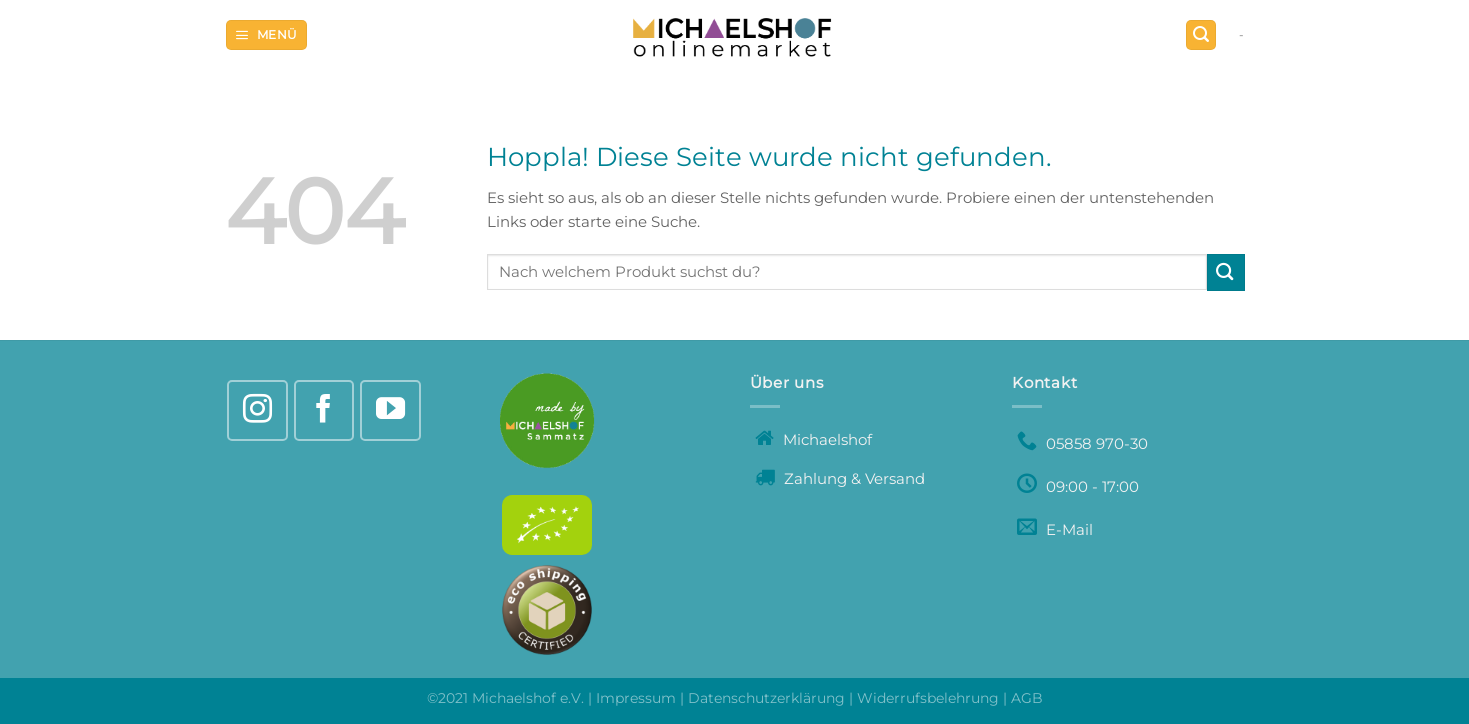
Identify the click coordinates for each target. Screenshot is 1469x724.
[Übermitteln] (1226, 272)
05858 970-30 (1082, 443)
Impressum (636, 698)
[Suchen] (1201, 35)
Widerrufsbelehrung (928, 698)
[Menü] (266, 35)
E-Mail (1055, 529)
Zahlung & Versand (840, 478)
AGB (1027, 698)
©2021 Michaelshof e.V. (507, 698)
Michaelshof (813, 439)
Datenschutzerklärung (766, 698)
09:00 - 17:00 (1078, 486)
